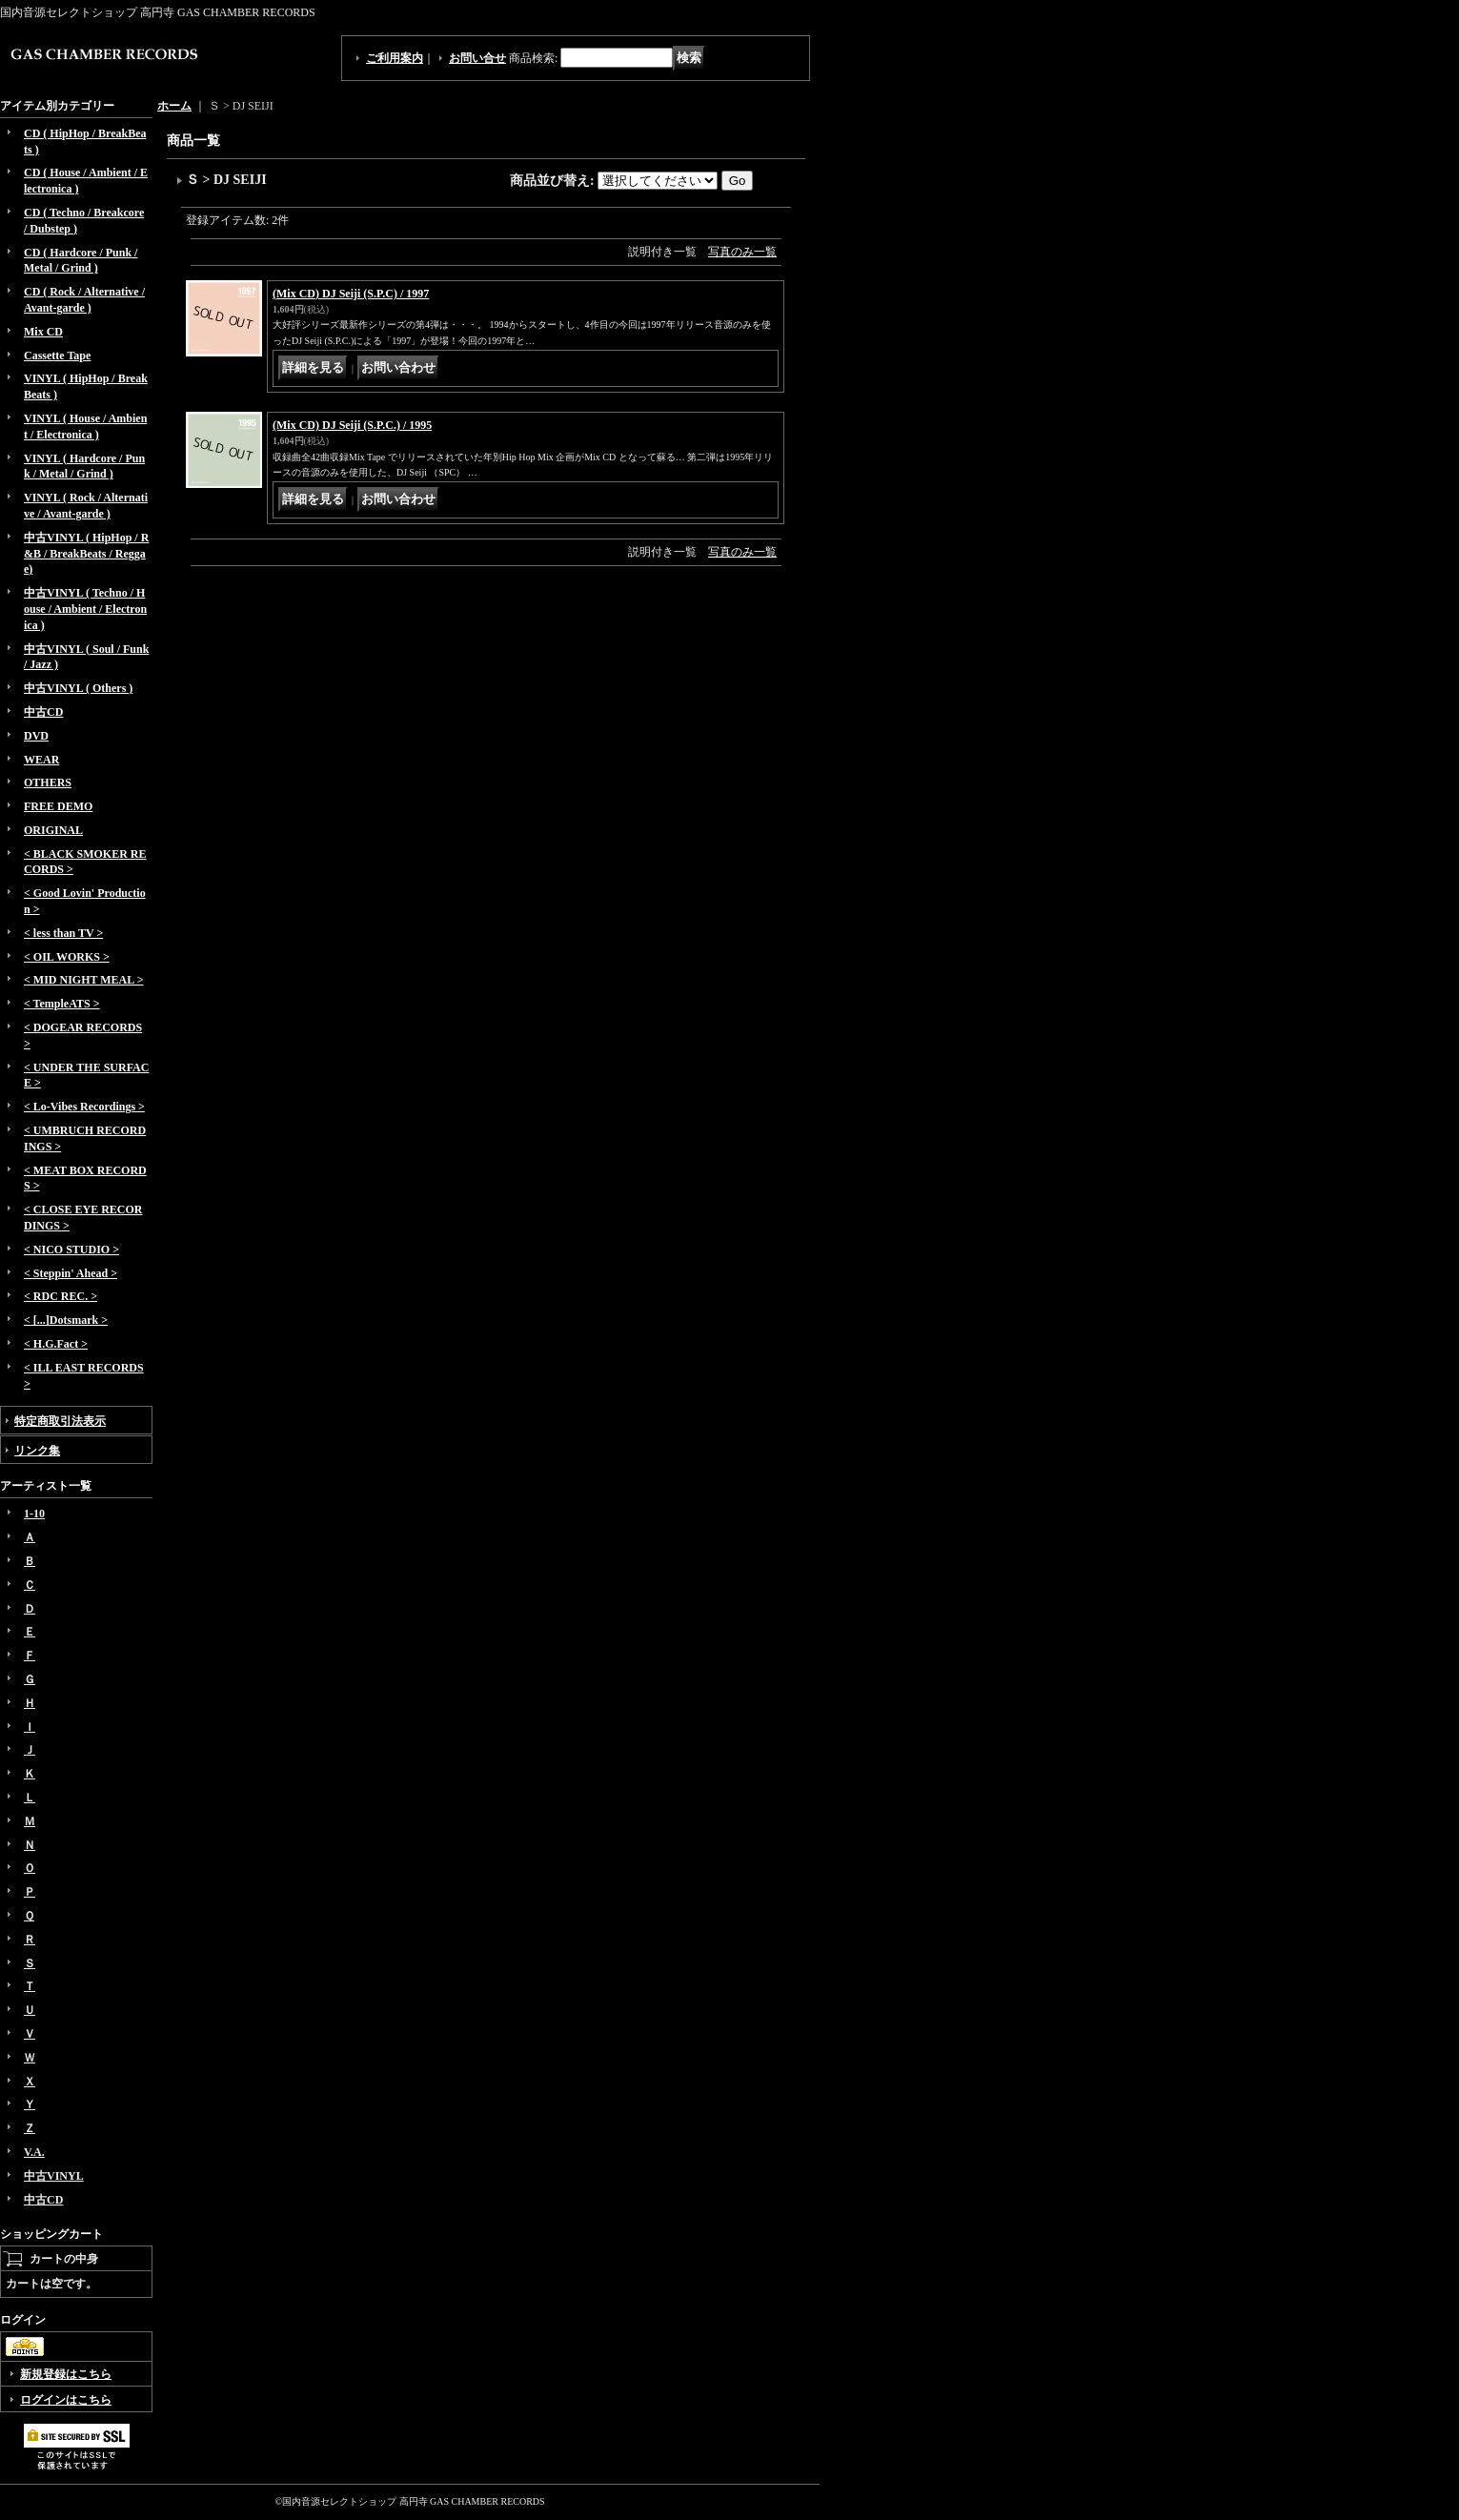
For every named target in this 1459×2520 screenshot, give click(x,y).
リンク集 (37, 1450)
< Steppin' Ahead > (70, 1273)
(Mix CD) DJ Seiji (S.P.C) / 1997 (351, 293)
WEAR (41, 759)
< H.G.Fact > (56, 1344)
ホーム (174, 105)
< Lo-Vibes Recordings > (84, 1106)
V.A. (34, 2152)
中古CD (43, 712)
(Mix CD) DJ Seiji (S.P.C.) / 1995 (352, 425)
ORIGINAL (53, 830)
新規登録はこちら (65, 2374)
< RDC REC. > (60, 1296)
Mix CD (43, 331)
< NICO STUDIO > (71, 1249)
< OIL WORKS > (67, 957)
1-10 (34, 1513)
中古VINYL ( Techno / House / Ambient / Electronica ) (85, 609)
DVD (36, 735)
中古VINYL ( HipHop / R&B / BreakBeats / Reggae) (86, 554)
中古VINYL (54, 2176)
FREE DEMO (58, 806)
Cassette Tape (57, 355)
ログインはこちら (65, 2400)
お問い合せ (477, 58)
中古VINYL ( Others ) (78, 688)
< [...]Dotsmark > (66, 1320)
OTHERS (47, 782)
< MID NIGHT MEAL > (83, 979)
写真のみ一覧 (742, 251)
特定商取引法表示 (60, 1421)
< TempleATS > (61, 1003)
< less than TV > (63, 933)
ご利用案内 (394, 58)
